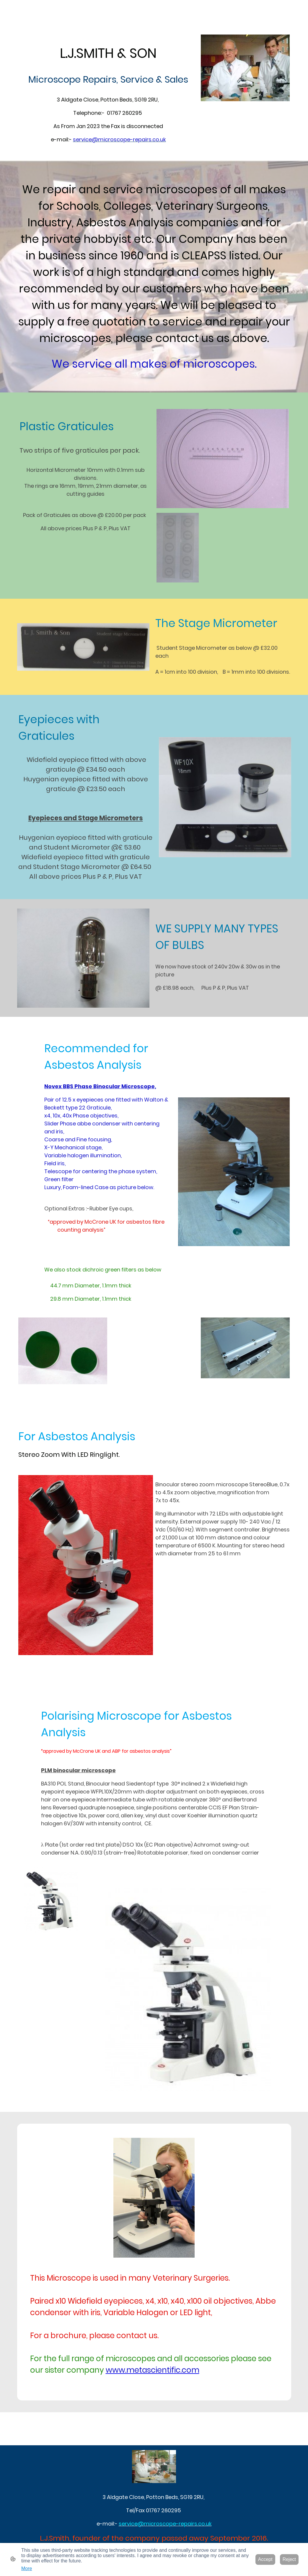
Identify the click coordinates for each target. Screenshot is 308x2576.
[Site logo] (154, 2466)
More (26, 2568)
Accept (265, 2559)
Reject (289, 2559)
